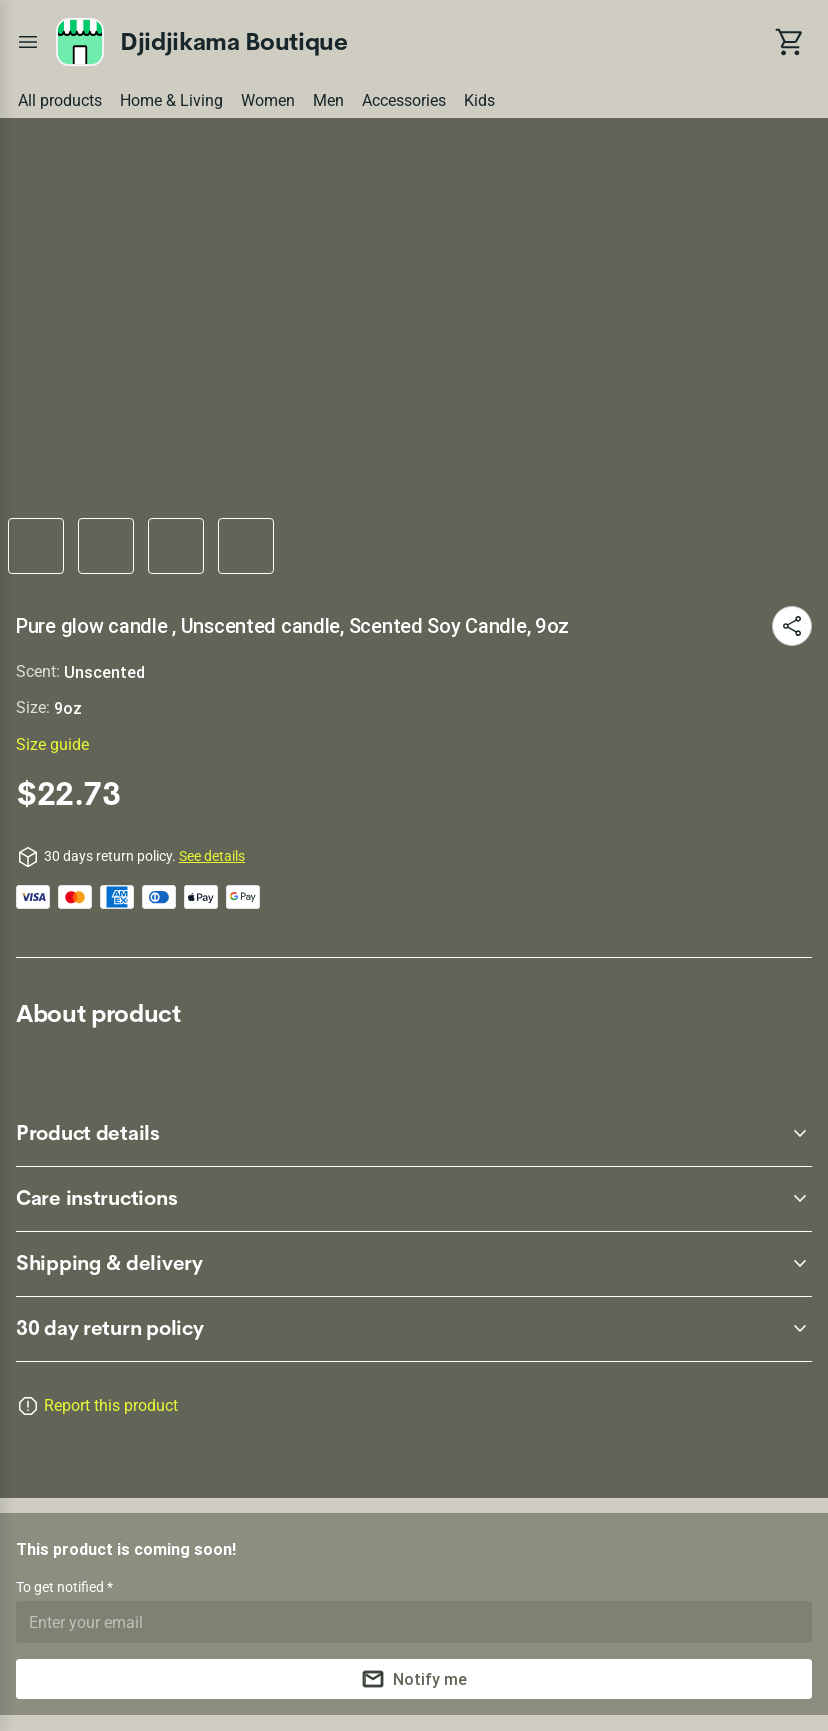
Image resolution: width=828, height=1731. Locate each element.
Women (268, 100)
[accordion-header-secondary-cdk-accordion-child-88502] (414, 1329)
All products (60, 100)
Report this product (111, 1405)
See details (212, 856)
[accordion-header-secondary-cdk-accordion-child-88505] (414, 1264)
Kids (479, 100)
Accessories (404, 100)
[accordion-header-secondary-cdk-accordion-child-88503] (414, 1134)
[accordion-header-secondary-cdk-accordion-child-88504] (414, 1199)
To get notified (61, 1587)
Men (328, 100)
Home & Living (171, 100)
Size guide (52, 744)
